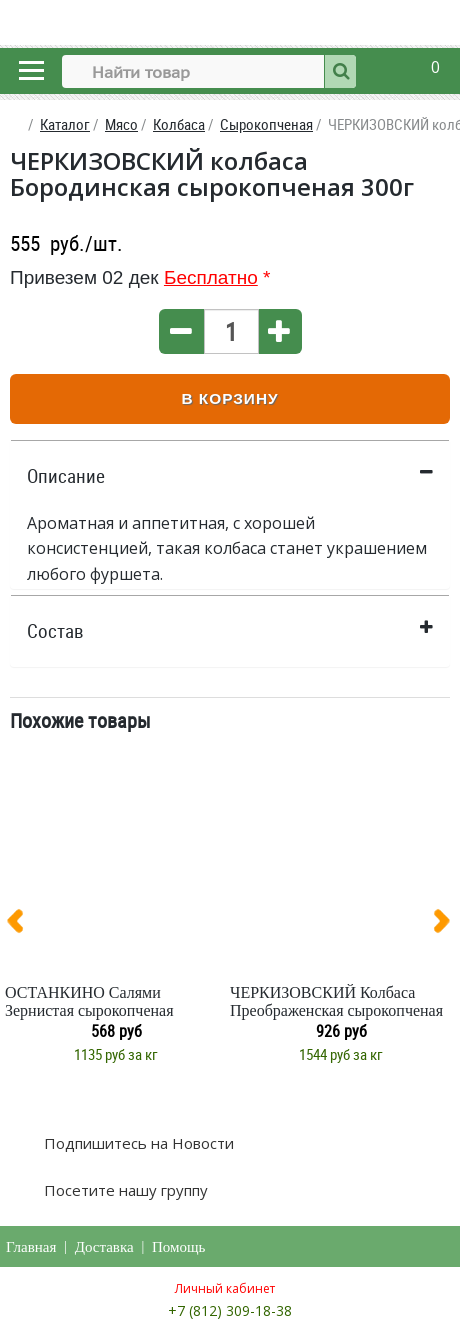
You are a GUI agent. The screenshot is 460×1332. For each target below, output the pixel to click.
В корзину (229, 398)
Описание (66, 476)
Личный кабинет (225, 1288)
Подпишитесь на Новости (137, 1143)
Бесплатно (211, 277)
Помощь (178, 1247)
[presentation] (23, 925)
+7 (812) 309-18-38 (230, 1310)
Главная (31, 1247)
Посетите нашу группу (124, 1190)
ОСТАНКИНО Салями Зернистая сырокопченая (89, 1001)
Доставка (104, 1247)
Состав (55, 631)
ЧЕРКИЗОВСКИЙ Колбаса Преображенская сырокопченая (336, 1001)
